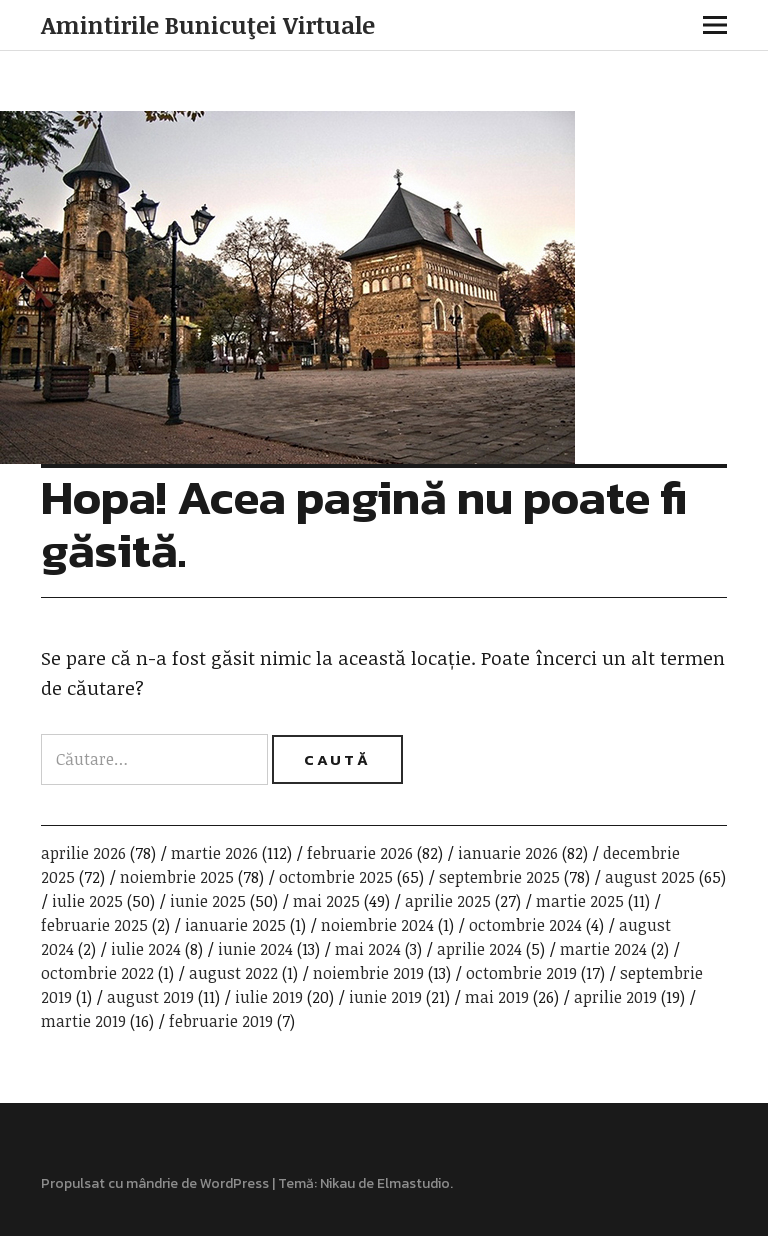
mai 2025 (326, 901)
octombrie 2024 (525, 925)
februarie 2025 (94, 925)
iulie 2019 (269, 997)
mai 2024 (368, 949)
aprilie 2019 (615, 997)
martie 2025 (580, 901)
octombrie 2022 (97, 973)
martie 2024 (603, 949)
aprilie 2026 (83, 853)
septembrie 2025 (499, 877)
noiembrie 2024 (377, 925)
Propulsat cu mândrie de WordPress (155, 1183)
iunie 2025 (208, 901)
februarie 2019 (221, 1021)
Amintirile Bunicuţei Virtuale (208, 24)
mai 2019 (497, 997)
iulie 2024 (146, 949)
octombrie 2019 (521, 973)
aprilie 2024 (479, 949)
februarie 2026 (360, 853)
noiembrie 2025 (177, 877)
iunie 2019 (385, 997)
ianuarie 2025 (235, 925)
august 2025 (650, 877)
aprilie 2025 (448, 901)
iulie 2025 (87, 901)
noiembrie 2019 (368, 973)
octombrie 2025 (336, 877)
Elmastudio (413, 1183)
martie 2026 (214, 853)
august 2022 (233, 973)
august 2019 (150, 997)
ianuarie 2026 (508, 853)
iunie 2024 (255, 949)
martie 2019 (83, 1021)
